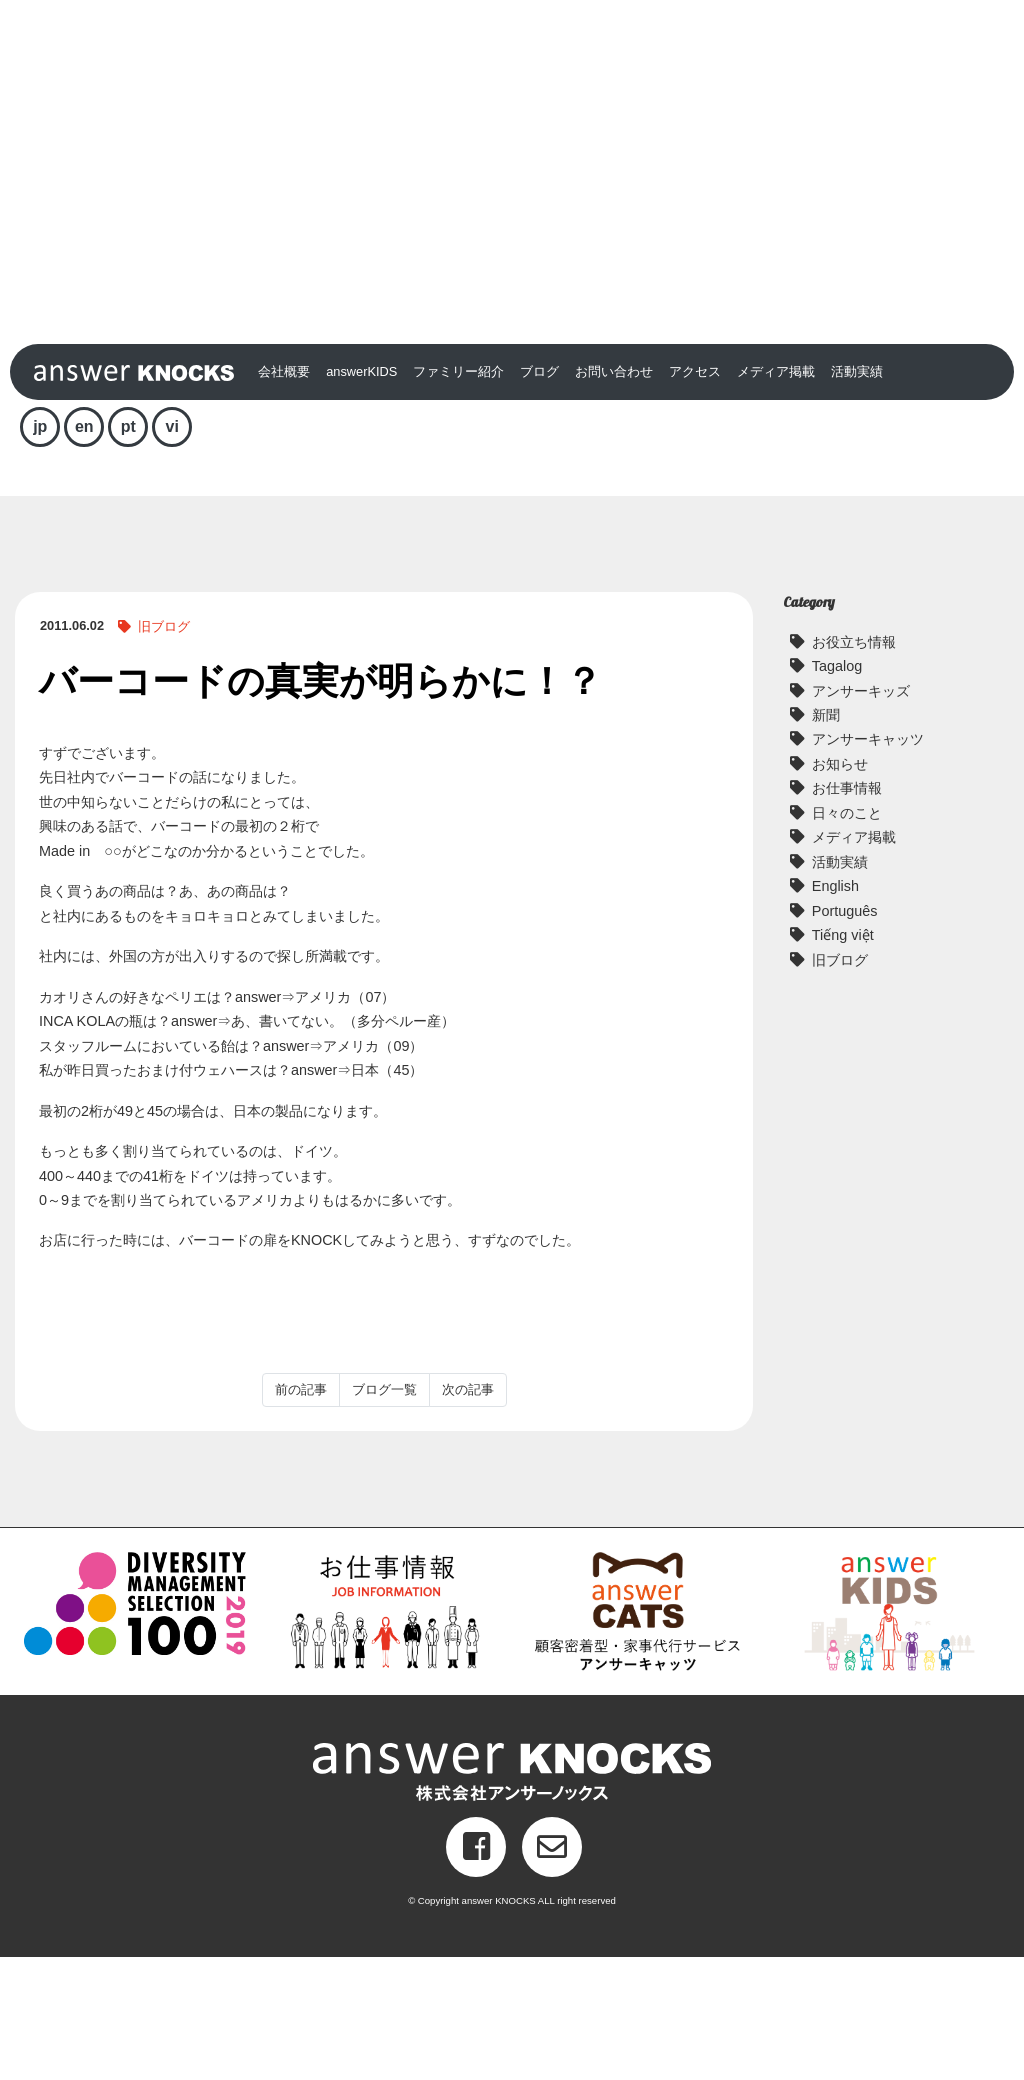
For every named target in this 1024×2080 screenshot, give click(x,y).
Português (845, 1034)
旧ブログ (164, 749)
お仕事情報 (847, 911)
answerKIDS (361, 494)
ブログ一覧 (384, 1512)
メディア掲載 (776, 494)
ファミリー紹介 (458, 494)
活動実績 (857, 494)
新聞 (826, 838)
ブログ (539, 494)
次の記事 (468, 1512)
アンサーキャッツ (868, 863)
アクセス (695, 494)
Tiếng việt (843, 1058)
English (835, 1009)
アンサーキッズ (861, 814)
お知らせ (840, 887)
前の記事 (301, 1512)
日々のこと (847, 936)
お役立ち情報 (854, 765)
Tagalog (837, 789)
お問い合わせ (614, 494)
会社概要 (284, 494)
